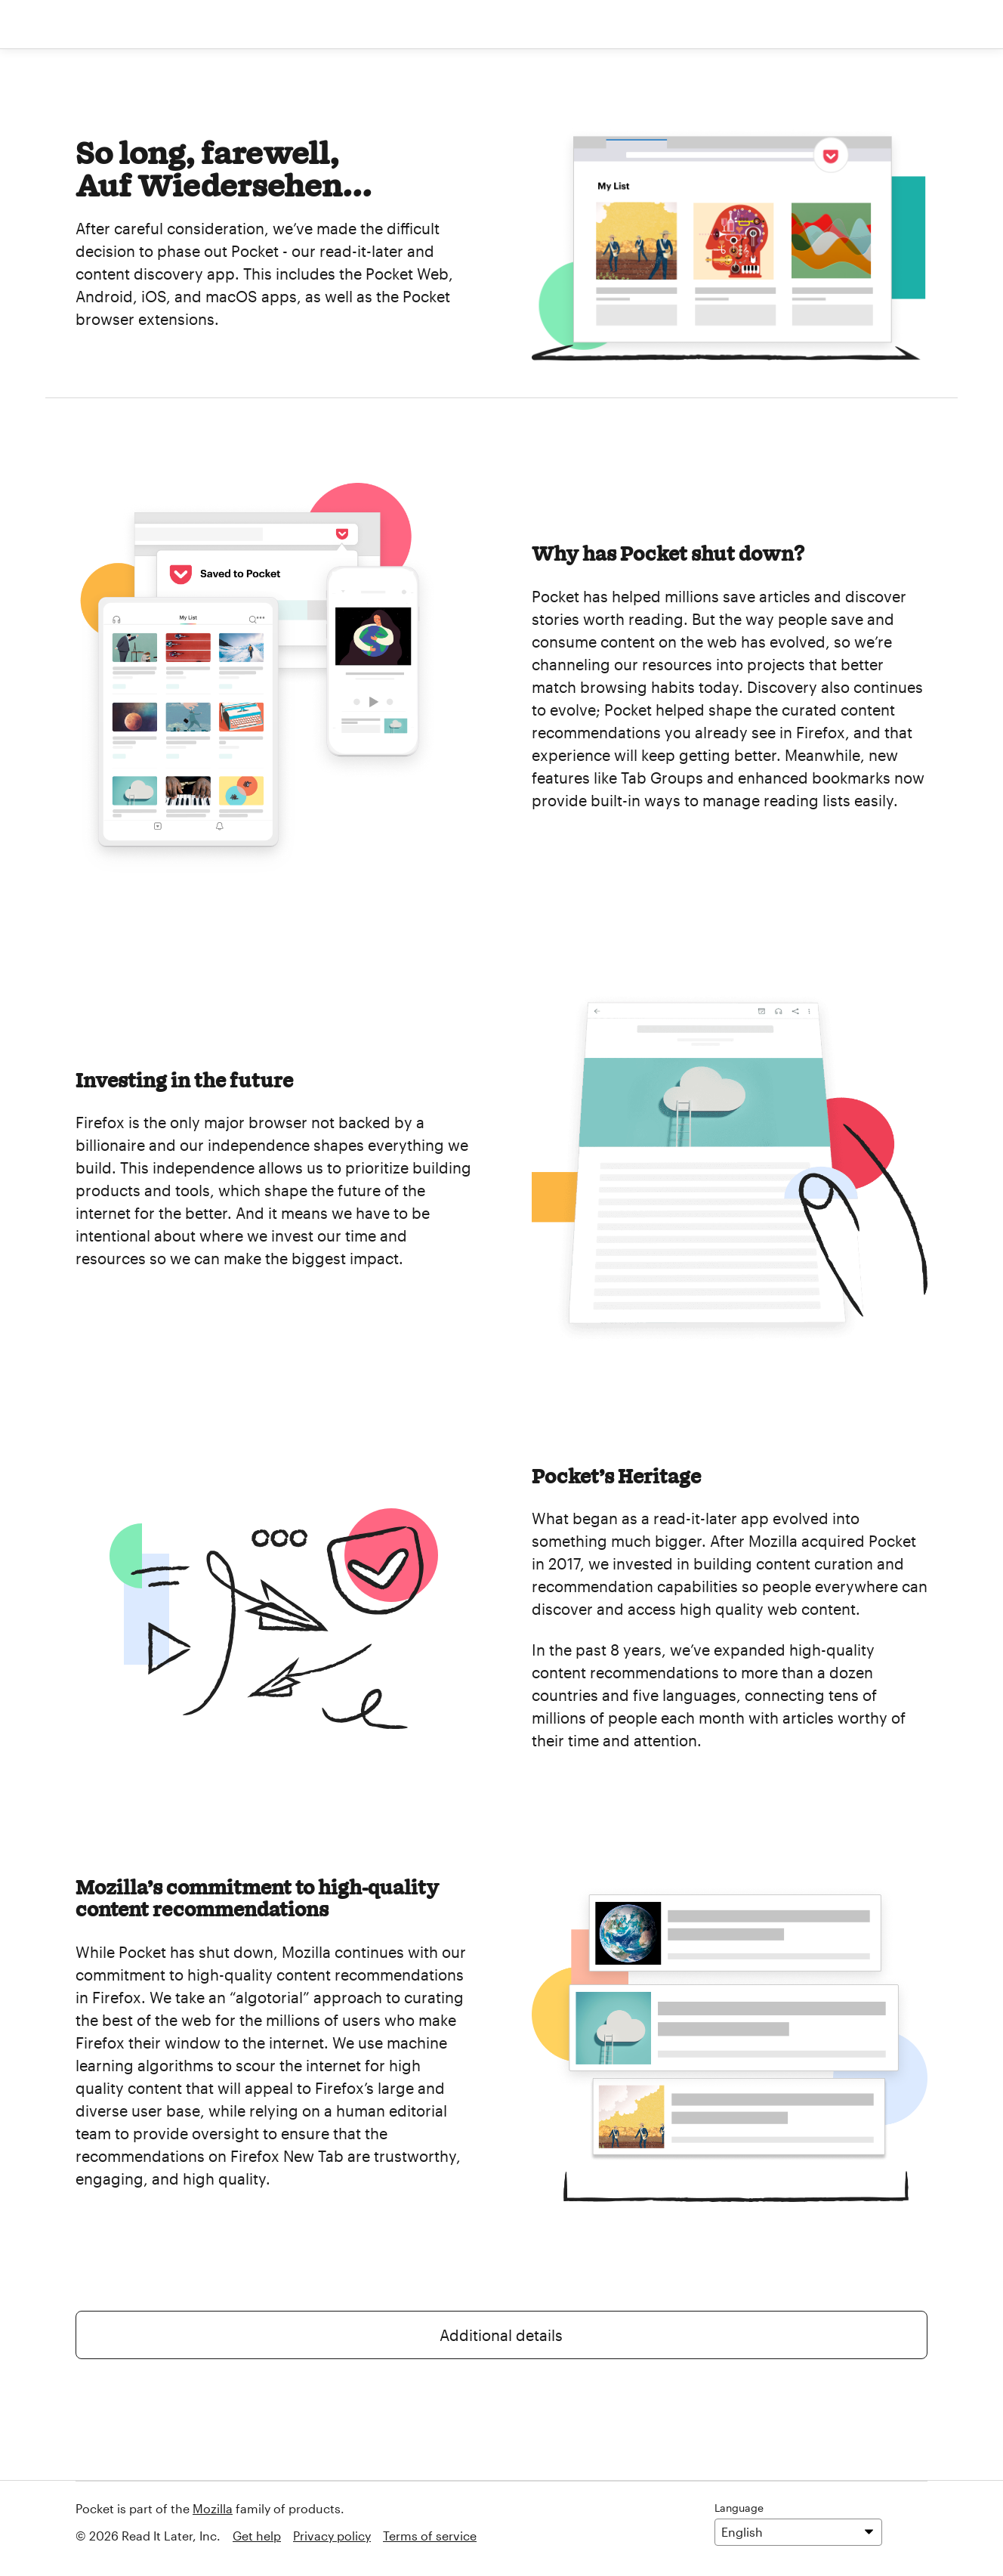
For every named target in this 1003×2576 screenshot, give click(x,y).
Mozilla (213, 2508)
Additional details (501, 2335)
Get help (257, 2535)
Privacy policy (332, 2535)
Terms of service (430, 2535)
